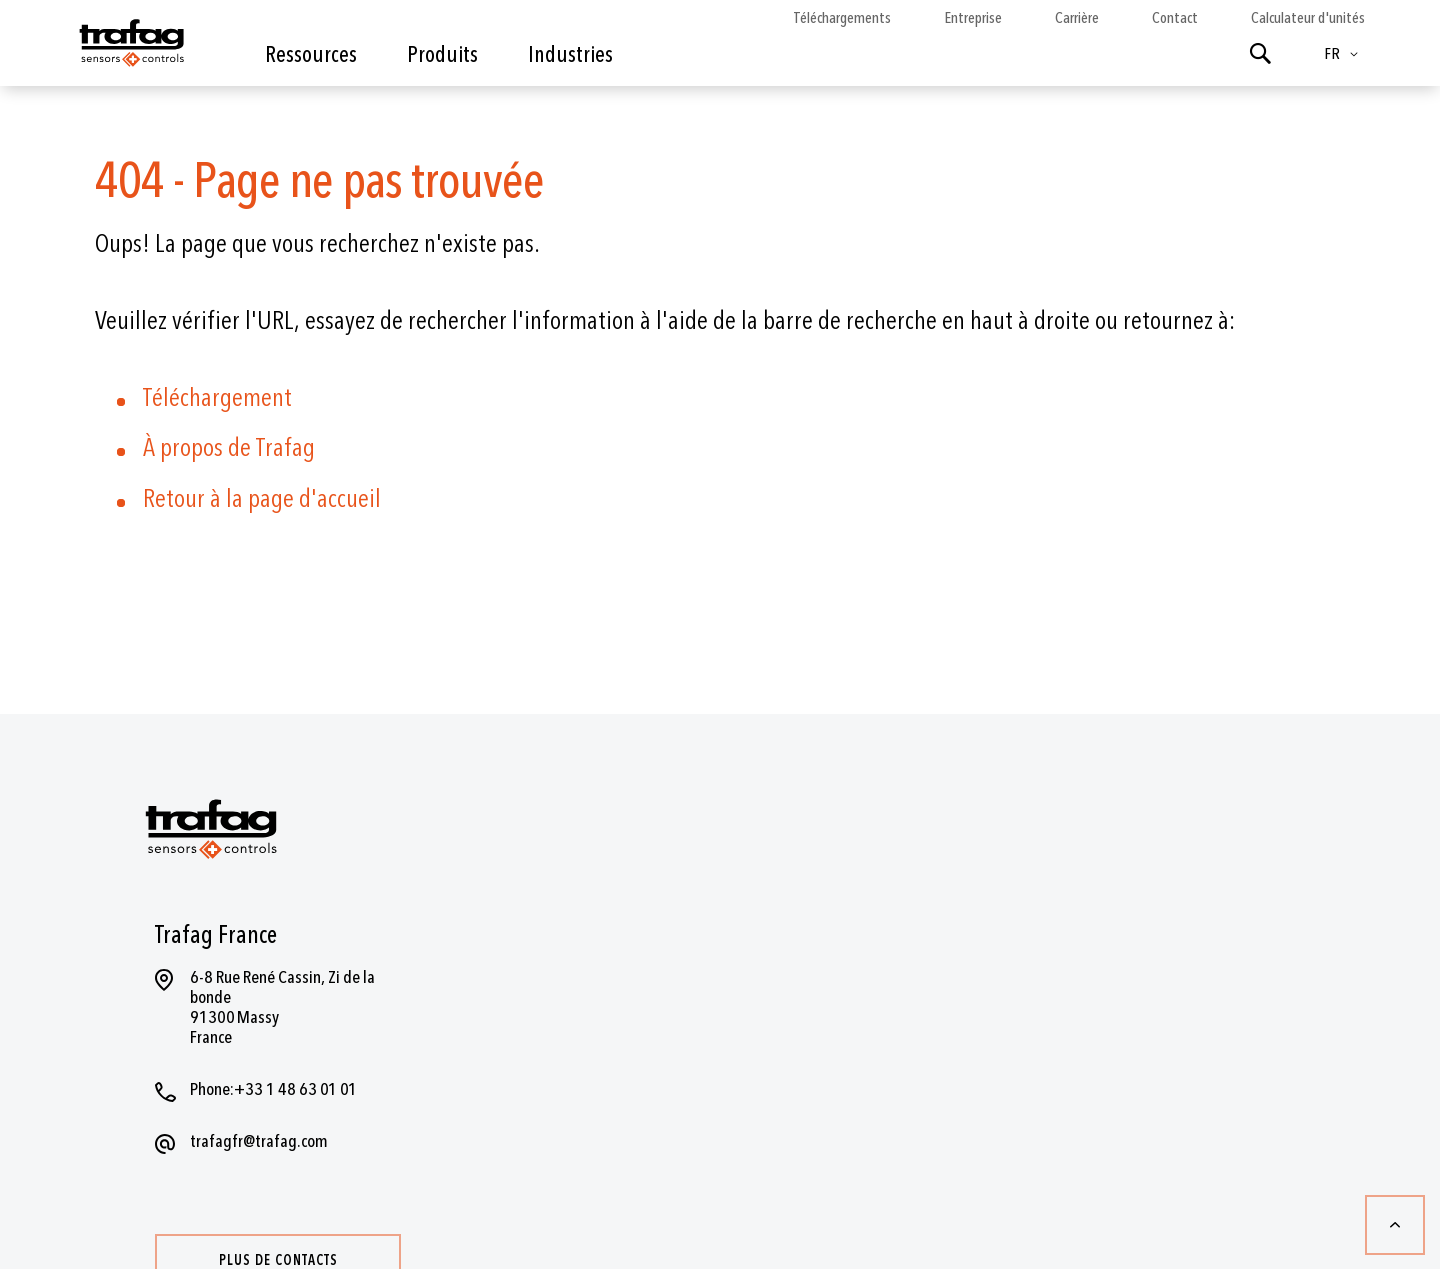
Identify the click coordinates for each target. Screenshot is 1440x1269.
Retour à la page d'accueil (262, 499)
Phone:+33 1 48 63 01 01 (273, 1089)
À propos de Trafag (229, 448)
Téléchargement (217, 398)
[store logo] (130, 48)
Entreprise (973, 18)
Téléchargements (842, 18)
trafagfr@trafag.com (259, 1141)
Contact (1175, 18)
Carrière (1077, 18)
